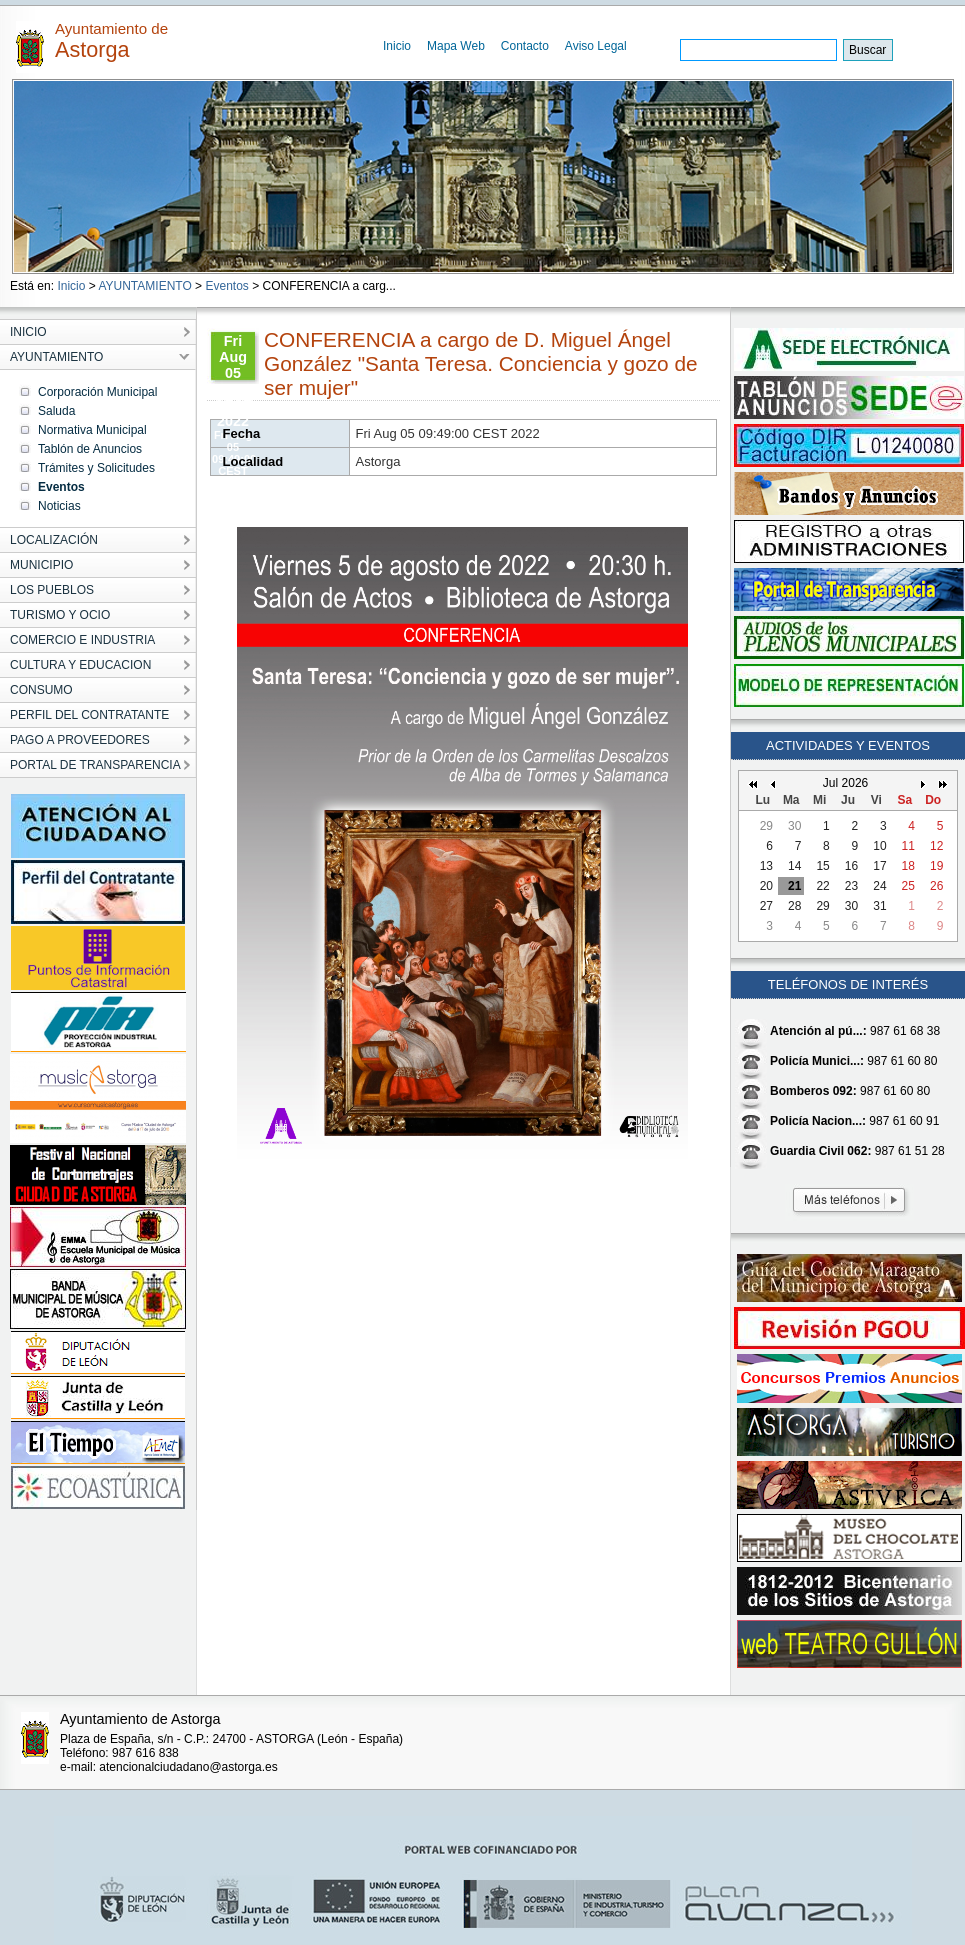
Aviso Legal (596, 46)
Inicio (397, 46)
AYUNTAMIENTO (144, 286)
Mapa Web (456, 46)
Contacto (525, 46)
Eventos (226, 286)
